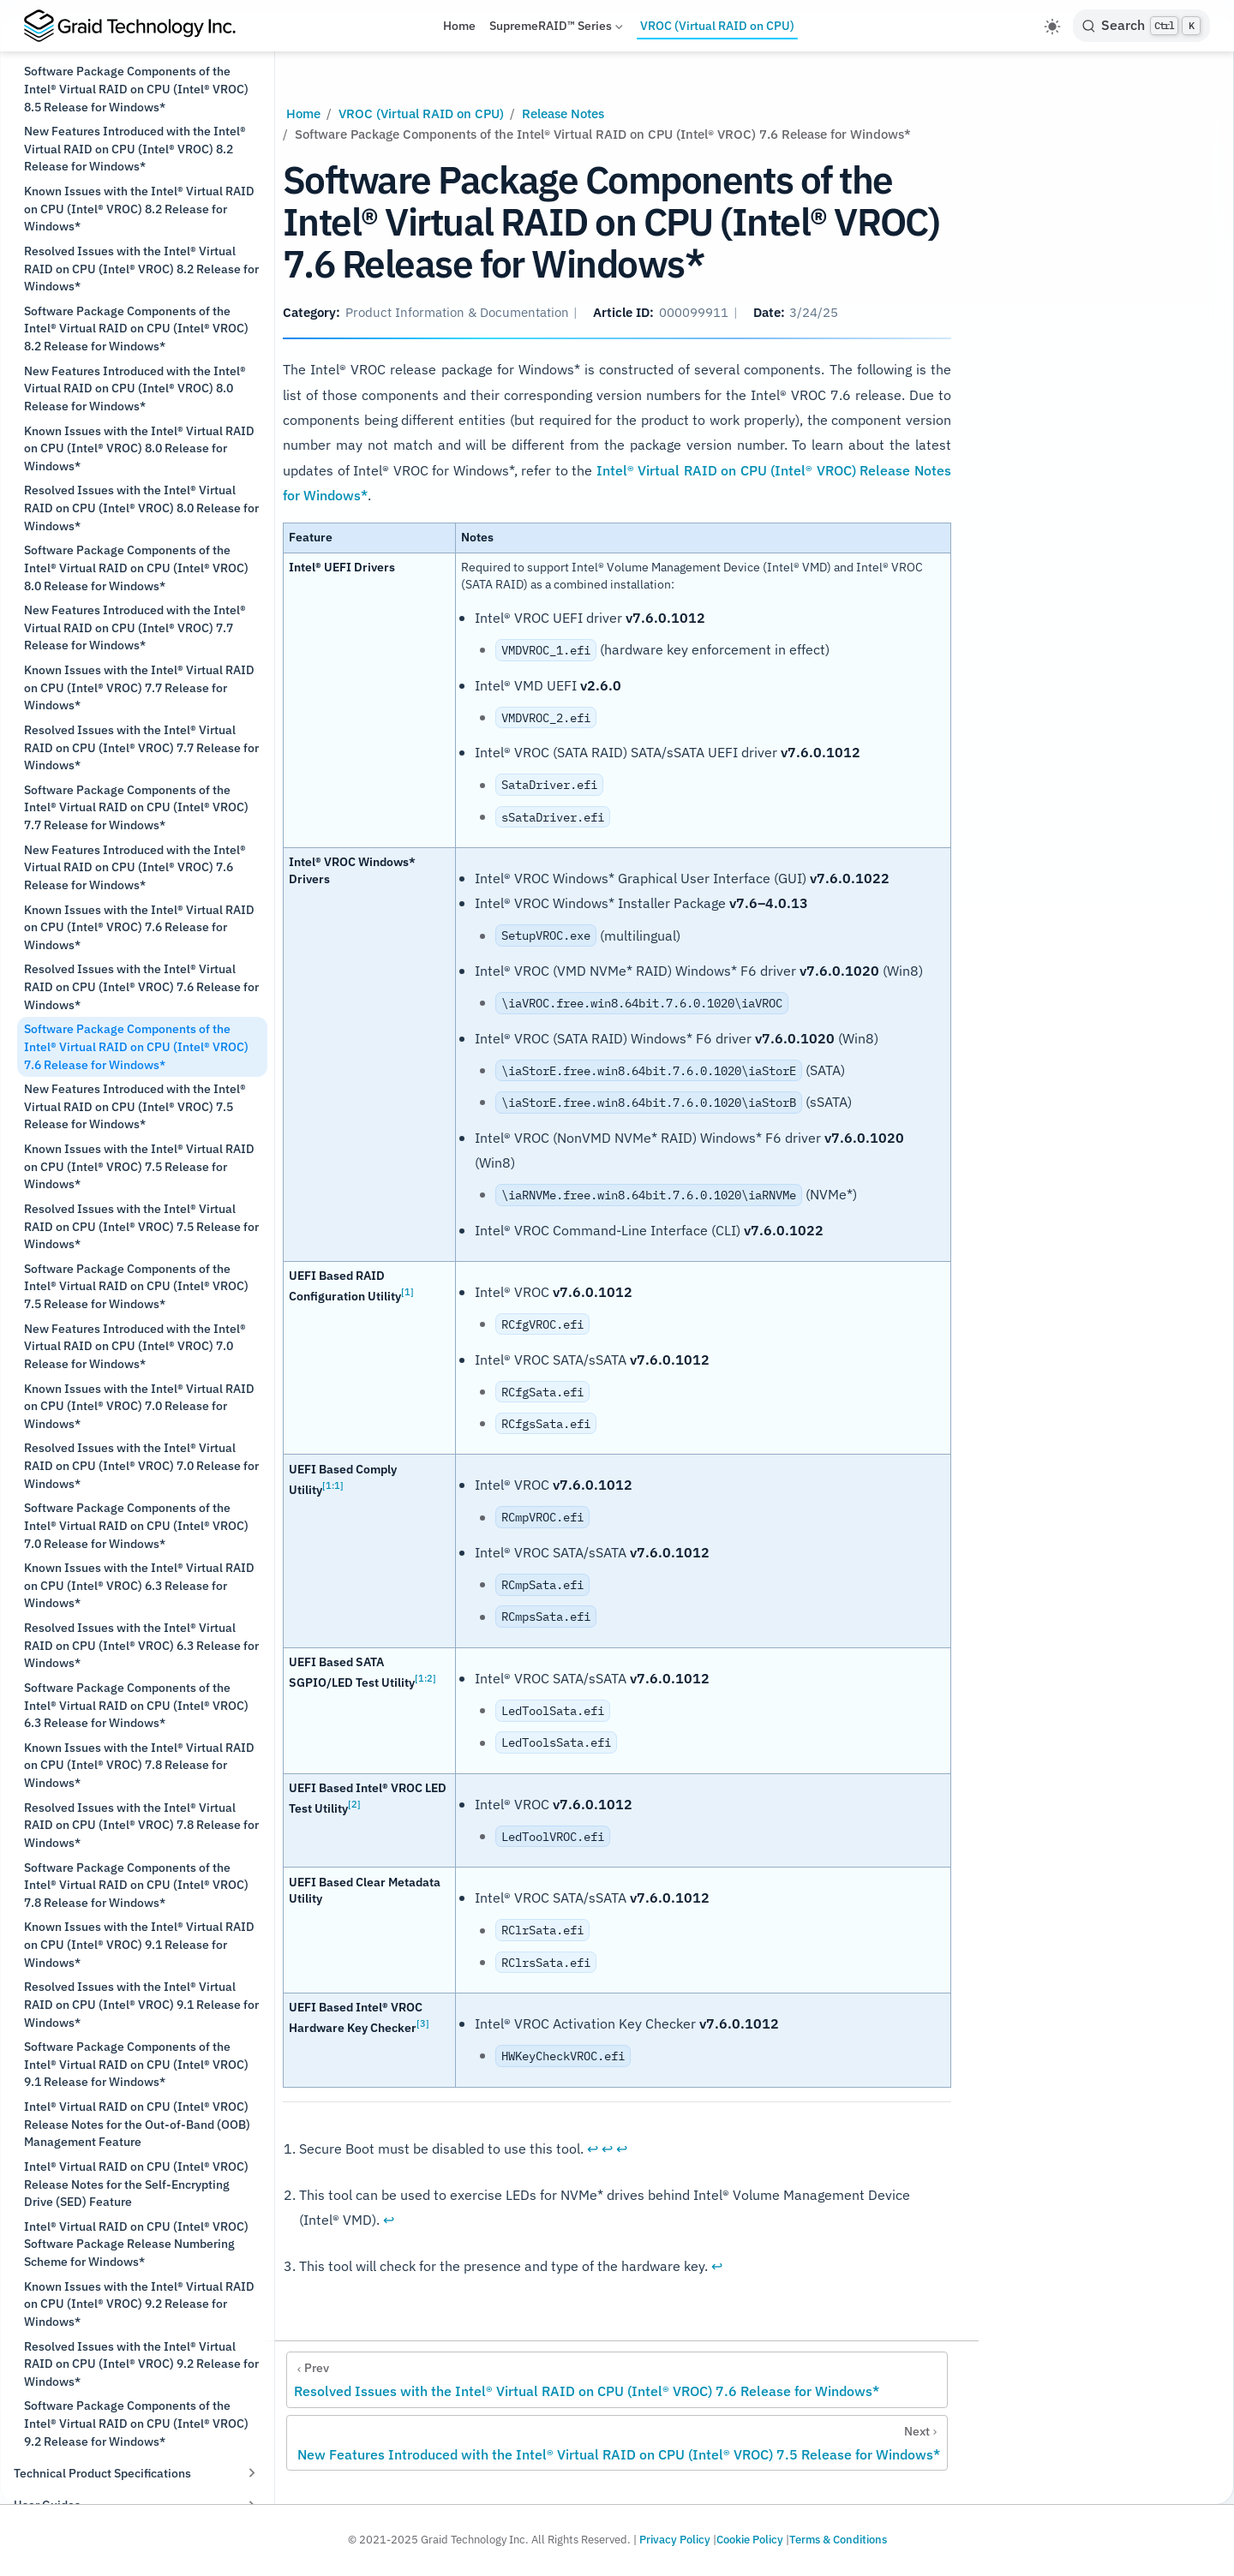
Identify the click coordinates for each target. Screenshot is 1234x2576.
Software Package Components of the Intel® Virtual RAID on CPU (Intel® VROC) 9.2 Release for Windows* (136, 2422)
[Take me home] (136, 25)
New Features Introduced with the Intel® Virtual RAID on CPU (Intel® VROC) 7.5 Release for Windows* (135, 1106)
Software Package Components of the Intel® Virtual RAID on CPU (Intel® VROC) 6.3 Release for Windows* (136, 1704)
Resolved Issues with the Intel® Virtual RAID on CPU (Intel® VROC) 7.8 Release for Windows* (141, 1824)
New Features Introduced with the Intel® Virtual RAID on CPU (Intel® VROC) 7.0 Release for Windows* (135, 1346)
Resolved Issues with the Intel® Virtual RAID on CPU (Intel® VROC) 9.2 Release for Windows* (141, 2363)
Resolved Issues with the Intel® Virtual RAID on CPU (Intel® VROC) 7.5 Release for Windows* (141, 1226)
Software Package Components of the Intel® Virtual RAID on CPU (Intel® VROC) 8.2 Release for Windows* (136, 328)
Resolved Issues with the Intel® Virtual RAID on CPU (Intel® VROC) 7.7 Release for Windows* (141, 747)
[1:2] (425, 1677)
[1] (407, 1291)
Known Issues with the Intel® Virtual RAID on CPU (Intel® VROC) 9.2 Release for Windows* (139, 2303)
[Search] (1141, 25)
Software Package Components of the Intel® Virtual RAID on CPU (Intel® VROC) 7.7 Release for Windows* (136, 807)
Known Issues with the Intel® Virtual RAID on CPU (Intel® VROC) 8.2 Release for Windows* (139, 208)
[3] (422, 2023)
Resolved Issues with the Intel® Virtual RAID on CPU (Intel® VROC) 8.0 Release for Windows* (141, 507)
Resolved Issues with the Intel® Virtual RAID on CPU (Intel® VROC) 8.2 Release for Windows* (141, 268)
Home (459, 25)
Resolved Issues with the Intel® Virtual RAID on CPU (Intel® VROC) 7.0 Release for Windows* (141, 1465)
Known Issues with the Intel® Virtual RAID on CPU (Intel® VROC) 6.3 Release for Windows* (139, 1585)
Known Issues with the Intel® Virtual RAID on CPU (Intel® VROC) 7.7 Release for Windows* (139, 687)
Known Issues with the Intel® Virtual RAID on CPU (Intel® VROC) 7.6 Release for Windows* (139, 927)
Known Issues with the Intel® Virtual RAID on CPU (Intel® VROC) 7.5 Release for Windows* (139, 1166)
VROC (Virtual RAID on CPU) (717, 25)
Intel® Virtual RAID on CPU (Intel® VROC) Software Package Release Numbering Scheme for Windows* (136, 2243)
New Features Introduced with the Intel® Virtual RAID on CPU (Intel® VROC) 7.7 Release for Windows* (135, 627)
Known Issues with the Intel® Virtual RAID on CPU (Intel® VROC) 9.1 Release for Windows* (139, 1943)
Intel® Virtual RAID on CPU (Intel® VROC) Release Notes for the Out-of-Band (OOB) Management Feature (137, 2123)
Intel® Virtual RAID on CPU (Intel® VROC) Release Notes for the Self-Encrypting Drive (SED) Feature (136, 2183)
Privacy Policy (674, 2539)
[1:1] (333, 1484)
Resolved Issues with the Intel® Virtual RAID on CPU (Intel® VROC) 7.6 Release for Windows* (141, 986)
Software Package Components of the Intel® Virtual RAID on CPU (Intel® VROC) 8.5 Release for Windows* (136, 88)
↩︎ (592, 2148)
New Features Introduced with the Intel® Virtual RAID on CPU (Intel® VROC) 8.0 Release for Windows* (135, 388)
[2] (354, 1803)
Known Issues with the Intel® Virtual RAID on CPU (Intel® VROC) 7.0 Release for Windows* (139, 1405)
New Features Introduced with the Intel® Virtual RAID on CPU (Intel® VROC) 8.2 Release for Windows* (135, 148)
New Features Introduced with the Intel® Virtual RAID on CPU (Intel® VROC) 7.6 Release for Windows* (135, 867)
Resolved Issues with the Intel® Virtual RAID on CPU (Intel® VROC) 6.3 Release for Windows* (141, 1645)
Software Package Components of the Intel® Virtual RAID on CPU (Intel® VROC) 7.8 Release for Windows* (136, 1884)
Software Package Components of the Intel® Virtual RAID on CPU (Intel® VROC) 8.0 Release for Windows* (136, 567)
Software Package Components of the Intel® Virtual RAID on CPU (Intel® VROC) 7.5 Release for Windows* (136, 1286)
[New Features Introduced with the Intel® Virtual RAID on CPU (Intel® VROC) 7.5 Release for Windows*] (617, 2443)
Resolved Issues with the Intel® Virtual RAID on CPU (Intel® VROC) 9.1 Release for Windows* (141, 2003)
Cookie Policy (749, 2539)
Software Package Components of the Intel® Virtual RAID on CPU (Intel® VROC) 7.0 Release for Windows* (136, 1525)
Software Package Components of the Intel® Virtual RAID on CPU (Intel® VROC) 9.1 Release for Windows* (136, 2063)
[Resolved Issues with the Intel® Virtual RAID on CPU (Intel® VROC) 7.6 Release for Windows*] (617, 2380)
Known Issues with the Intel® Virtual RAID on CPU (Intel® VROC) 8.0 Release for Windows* (139, 448)
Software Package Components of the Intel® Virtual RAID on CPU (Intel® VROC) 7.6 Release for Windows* (136, 1046)
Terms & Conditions (838, 2539)
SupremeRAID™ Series (557, 28)
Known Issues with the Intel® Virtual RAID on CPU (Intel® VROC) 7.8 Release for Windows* (139, 1764)
